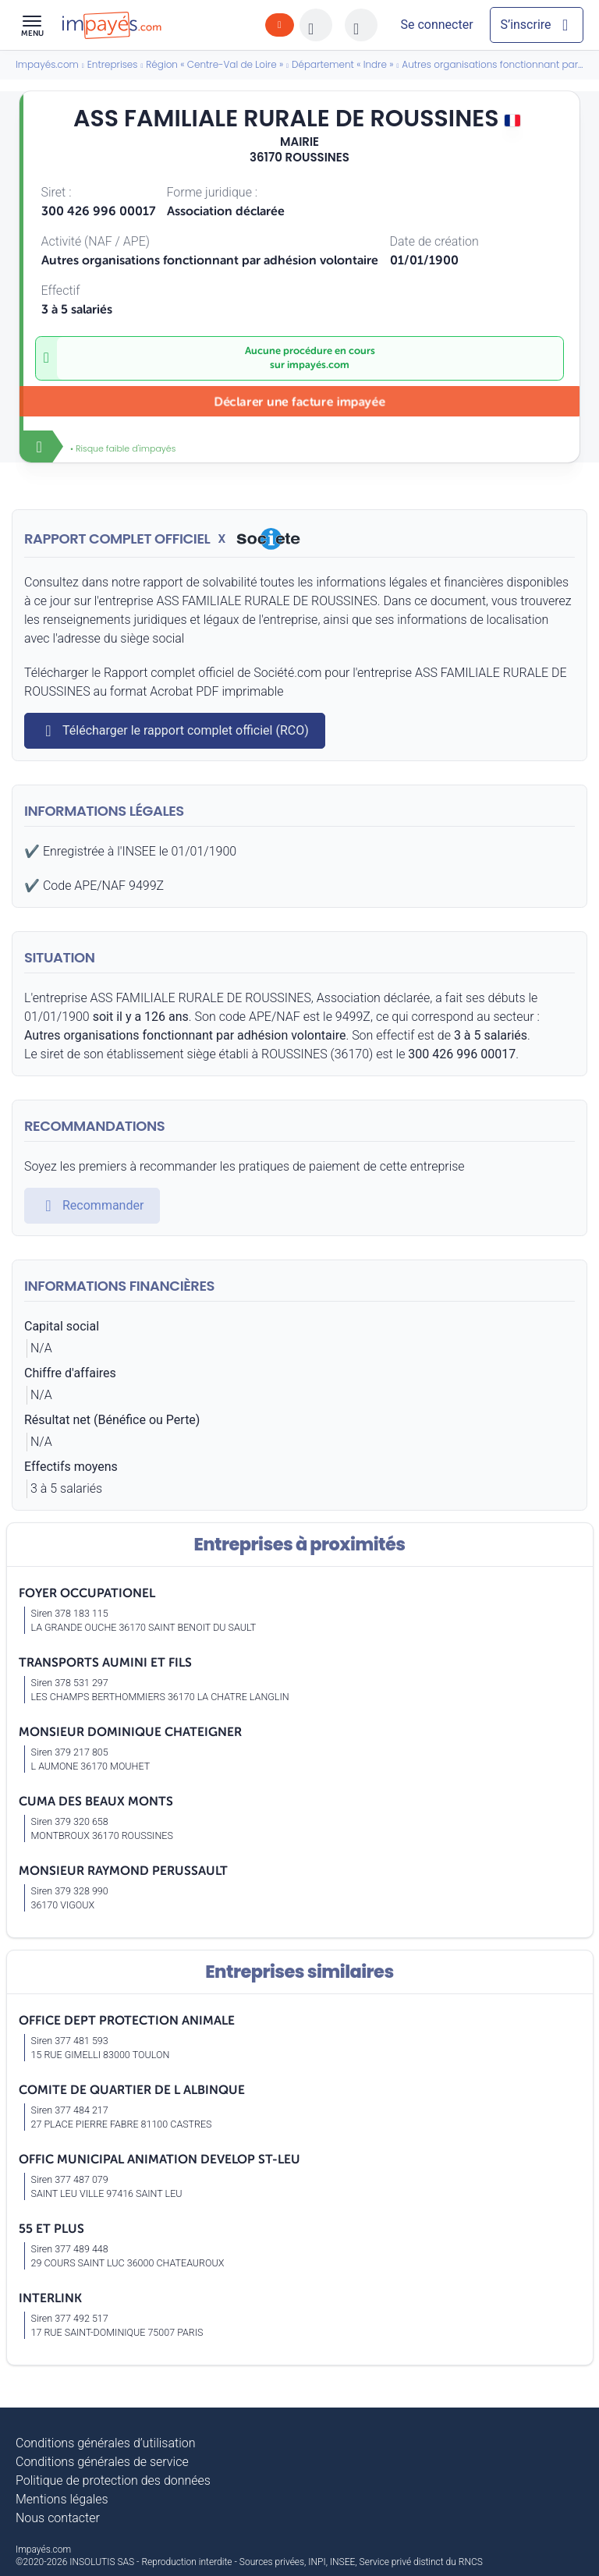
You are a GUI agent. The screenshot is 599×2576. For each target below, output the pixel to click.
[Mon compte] (437, 25)
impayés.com (318, 365)
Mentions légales (62, 2499)
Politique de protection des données (113, 2480)
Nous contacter (58, 2517)
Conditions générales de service (102, 2461)
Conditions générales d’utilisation (106, 2443)
